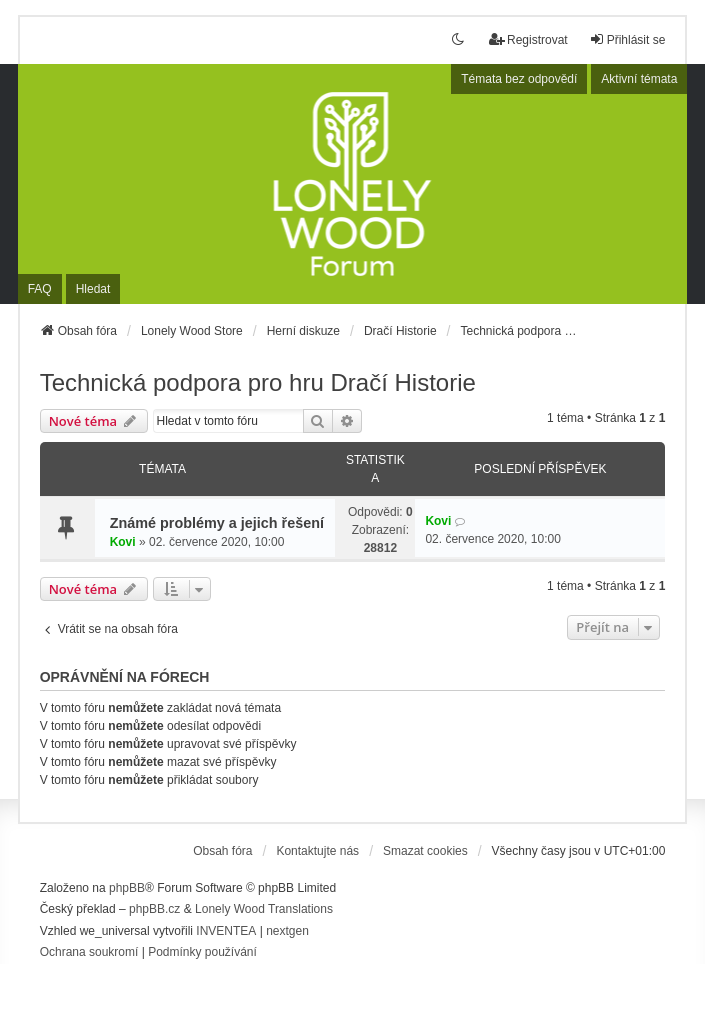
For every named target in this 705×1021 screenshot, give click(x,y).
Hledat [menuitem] (93, 289)
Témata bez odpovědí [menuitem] (519, 79)
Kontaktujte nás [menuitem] (317, 851)
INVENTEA (226, 931)
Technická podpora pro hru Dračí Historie (258, 382)
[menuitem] (89, 953)
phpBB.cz (154, 909)
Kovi (123, 542)
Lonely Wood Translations (264, 909)
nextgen (287, 931)
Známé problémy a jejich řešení (217, 523)
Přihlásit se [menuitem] (627, 39)
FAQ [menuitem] (40, 289)
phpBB (127, 888)
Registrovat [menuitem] (528, 39)
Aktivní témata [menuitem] (639, 79)
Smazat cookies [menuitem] (425, 851)
